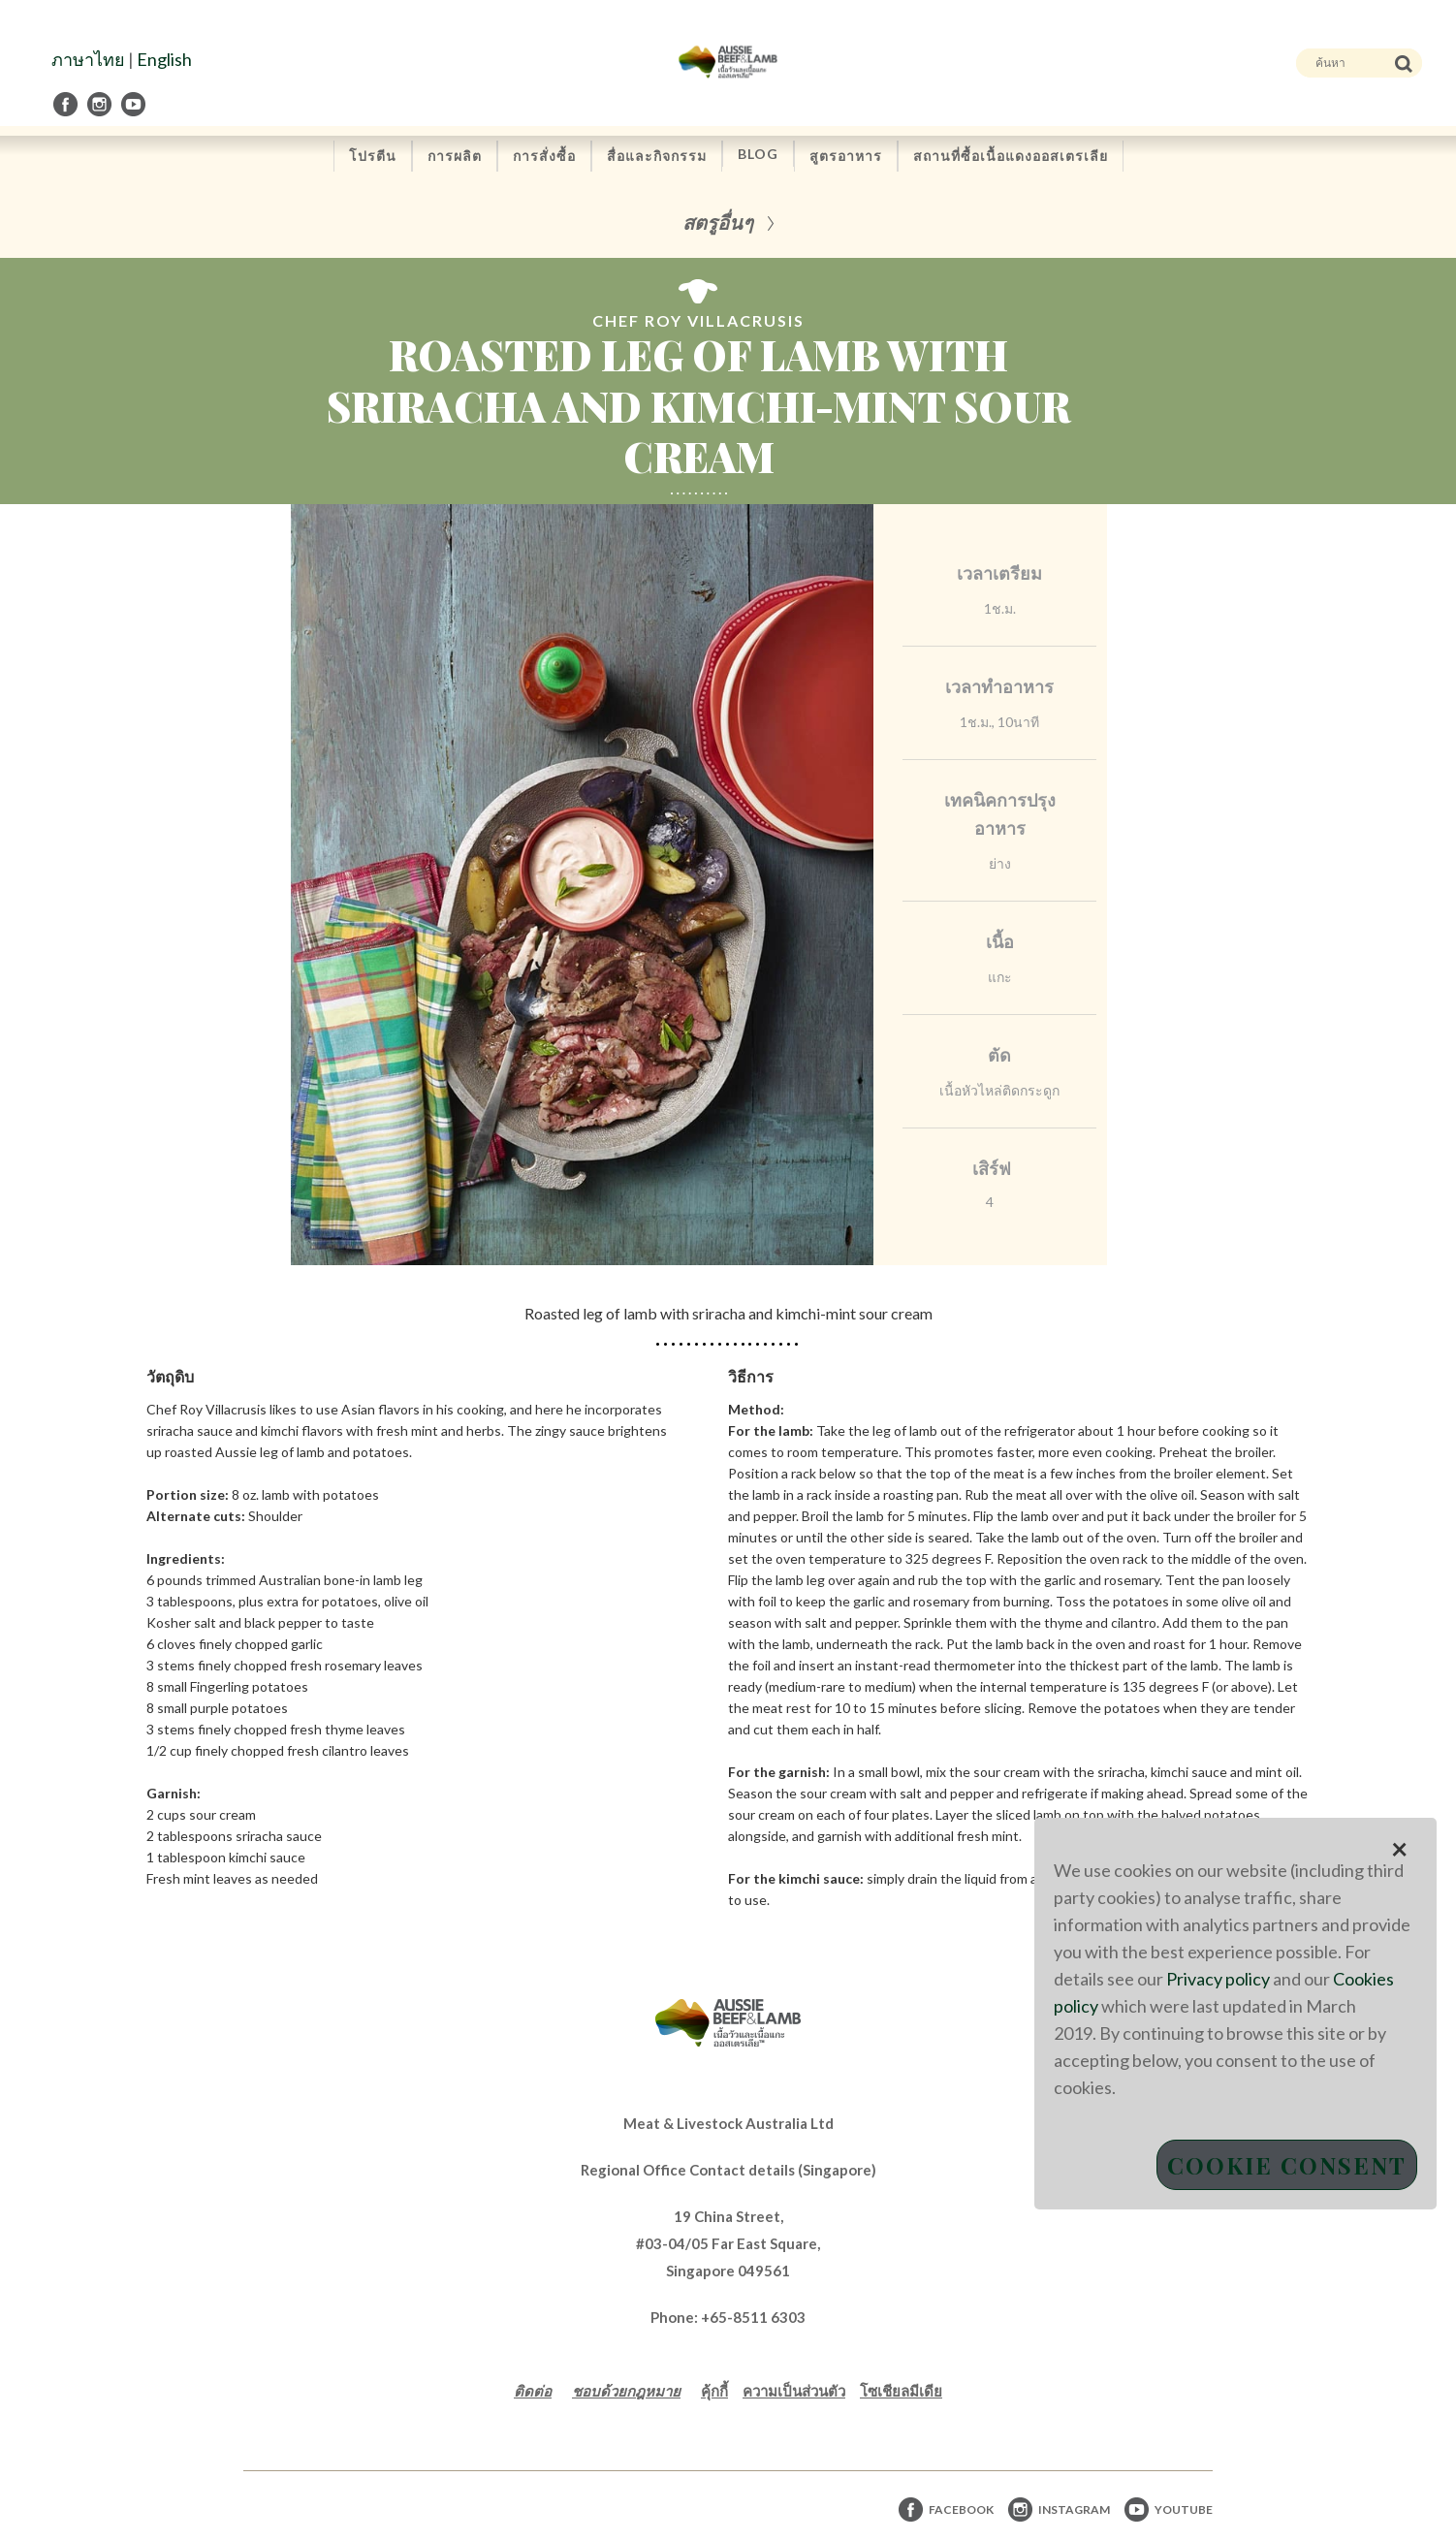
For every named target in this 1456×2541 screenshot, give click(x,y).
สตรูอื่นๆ (717, 221)
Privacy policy (1218, 1978)
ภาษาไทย (88, 59)
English (164, 59)
